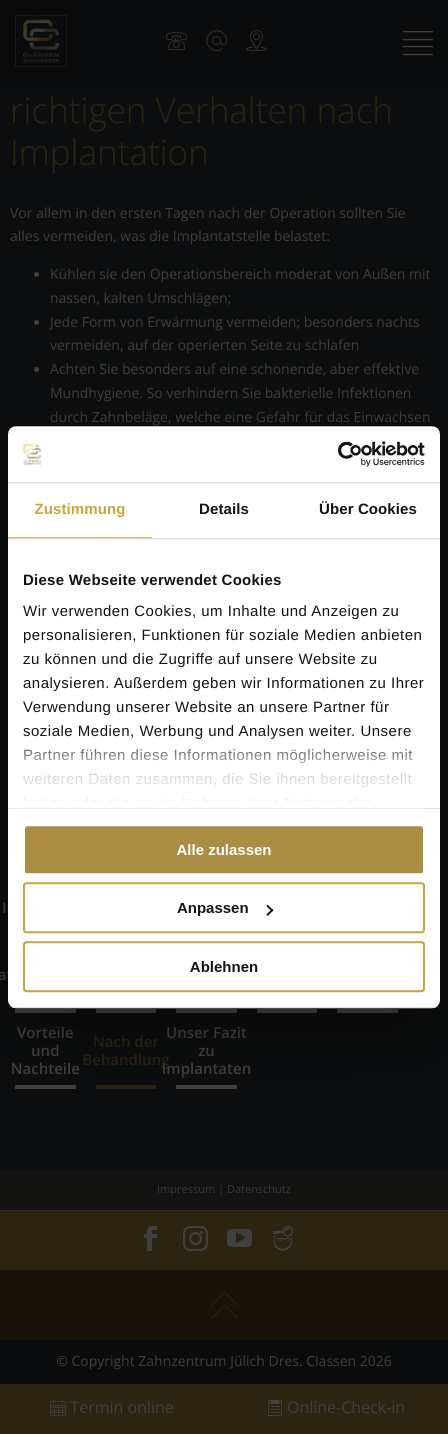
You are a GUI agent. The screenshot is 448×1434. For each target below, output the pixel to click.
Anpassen (225, 907)
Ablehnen (224, 966)
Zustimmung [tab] (80, 509)
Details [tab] (224, 509)
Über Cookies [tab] (368, 509)
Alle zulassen (223, 849)
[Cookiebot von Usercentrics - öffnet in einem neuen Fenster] (337, 454)
